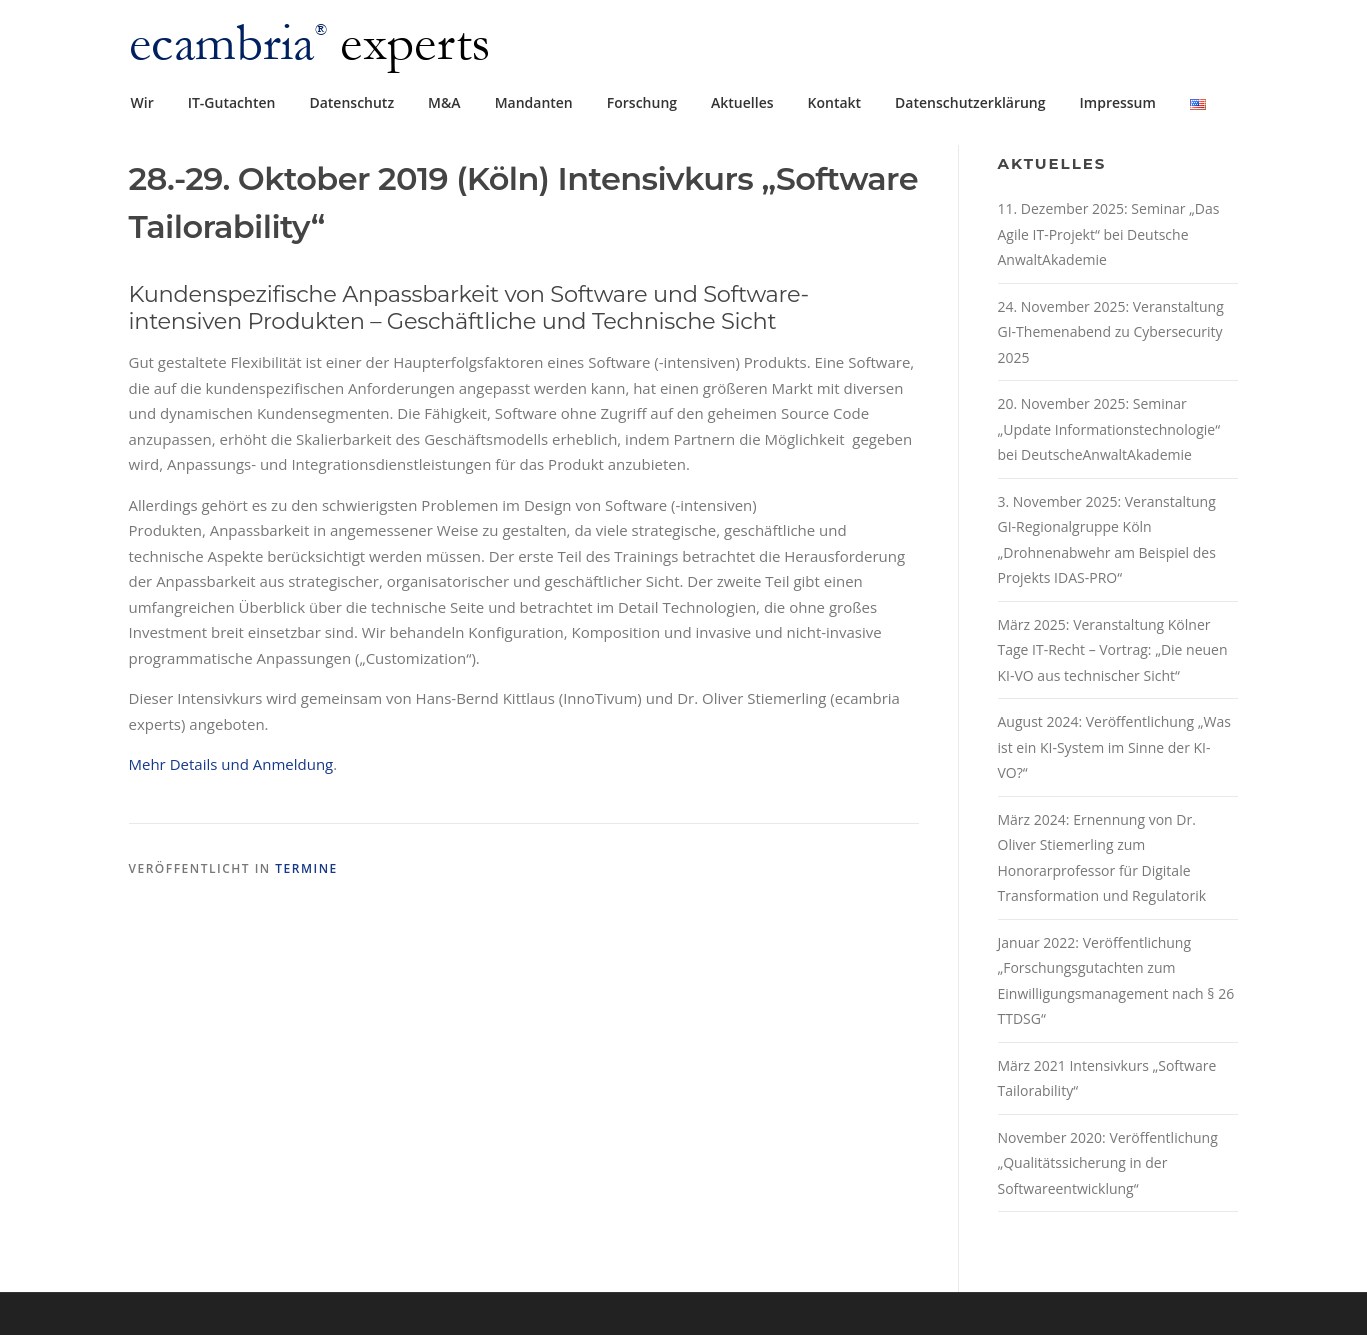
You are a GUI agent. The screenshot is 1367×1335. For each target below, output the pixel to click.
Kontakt (835, 102)
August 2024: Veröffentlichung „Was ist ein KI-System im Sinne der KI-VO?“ (1114, 747)
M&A (444, 102)
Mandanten (534, 102)
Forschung (642, 102)
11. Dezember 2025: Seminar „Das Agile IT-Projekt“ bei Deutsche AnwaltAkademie (1109, 234)
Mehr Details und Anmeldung (231, 764)
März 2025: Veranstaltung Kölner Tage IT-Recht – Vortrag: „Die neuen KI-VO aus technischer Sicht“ (1113, 650)
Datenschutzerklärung (970, 102)
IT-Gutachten (232, 102)
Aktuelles (742, 102)
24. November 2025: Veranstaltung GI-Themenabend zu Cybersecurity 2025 (1111, 332)
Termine (306, 868)
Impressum (1118, 102)
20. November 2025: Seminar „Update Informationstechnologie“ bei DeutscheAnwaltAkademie (1109, 429)
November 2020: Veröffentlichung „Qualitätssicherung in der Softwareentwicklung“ (1108, 1163)
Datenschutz (351, 102)
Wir (142, 102)
